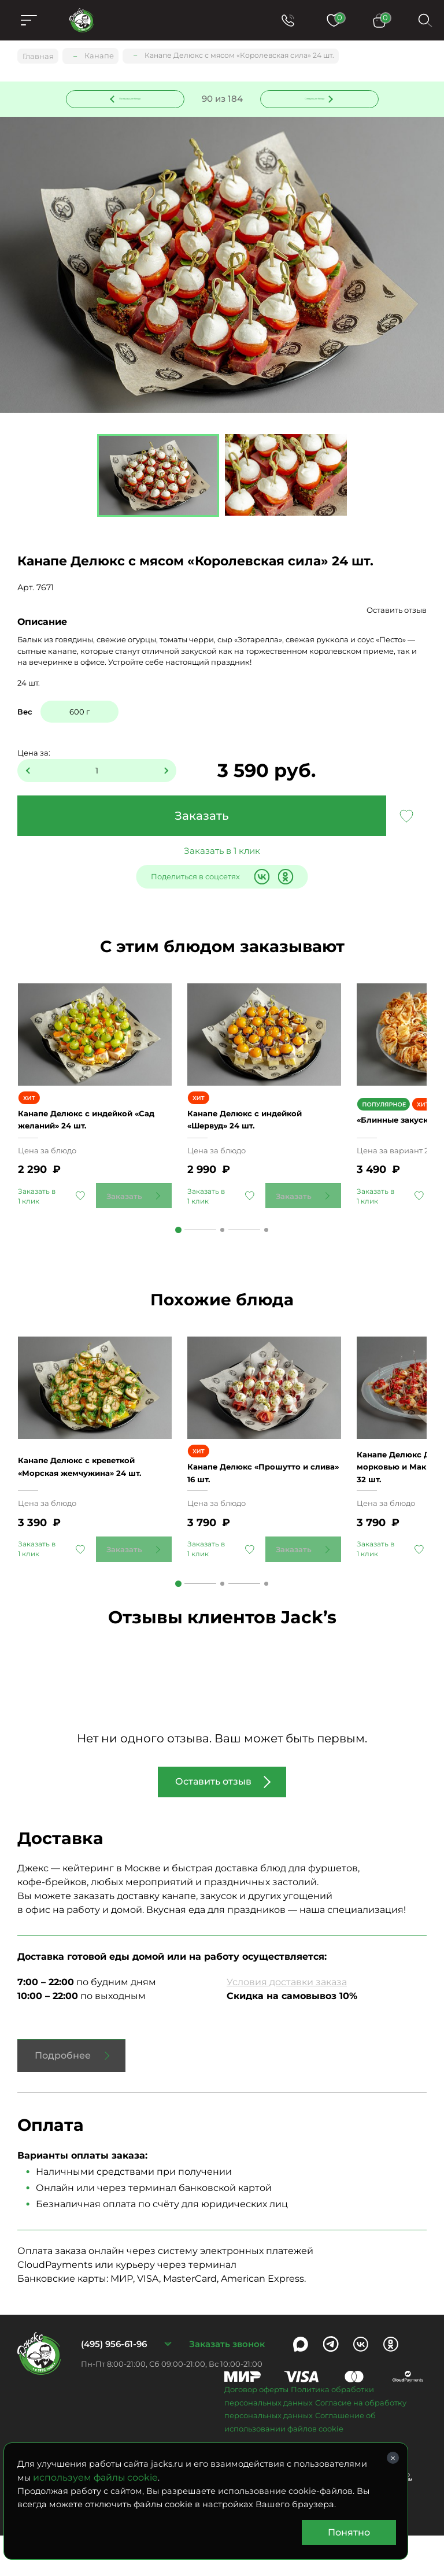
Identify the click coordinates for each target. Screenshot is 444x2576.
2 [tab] (222, 1245)
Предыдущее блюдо (131, 97)
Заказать (202, 817)
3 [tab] (266, 1245)
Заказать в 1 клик (222, 852)
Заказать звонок (227, 2384)
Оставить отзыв (397, 611)
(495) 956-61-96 (114, 2384)
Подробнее (63, 2096)
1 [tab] (178, 1245)
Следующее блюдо (312, 97)
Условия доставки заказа (287, 2023)
